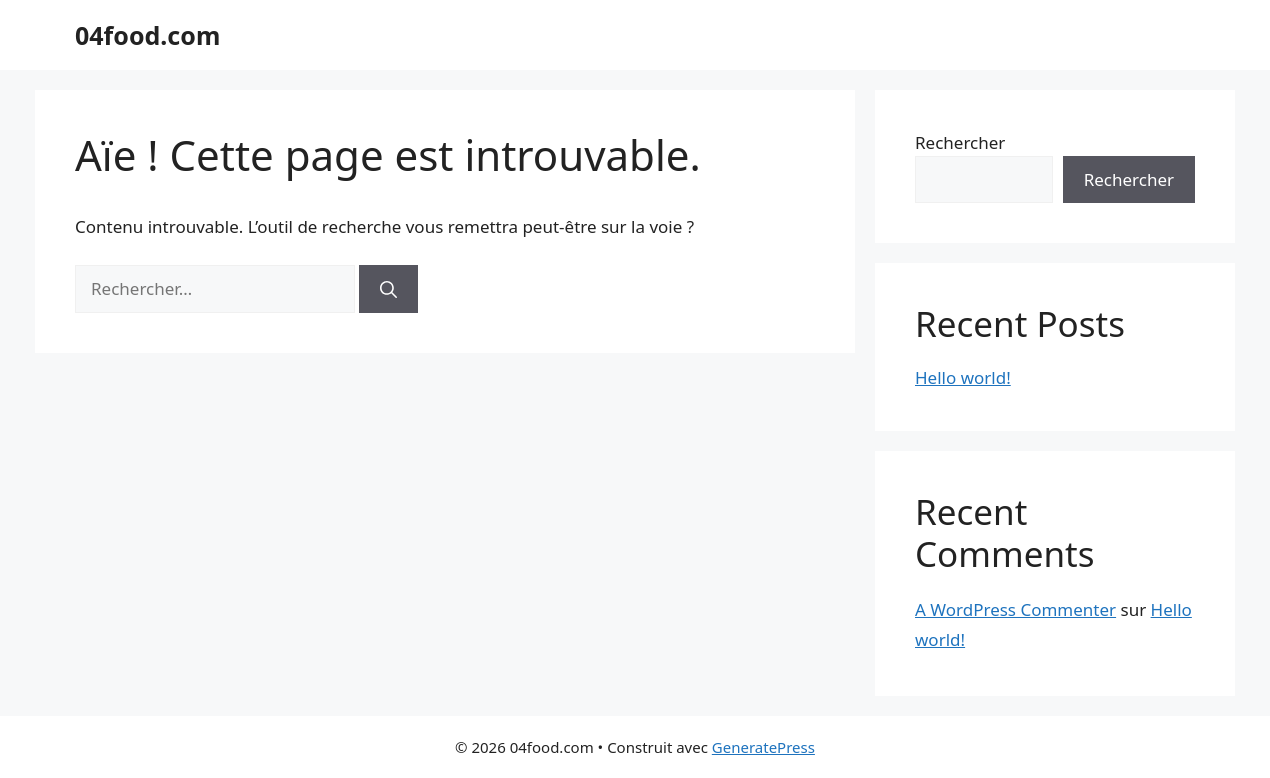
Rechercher (960, 142)
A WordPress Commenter (1015, 609)
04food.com (147, 35)
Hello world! (963, 377)
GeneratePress (763, 747)
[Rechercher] (388, 289)
